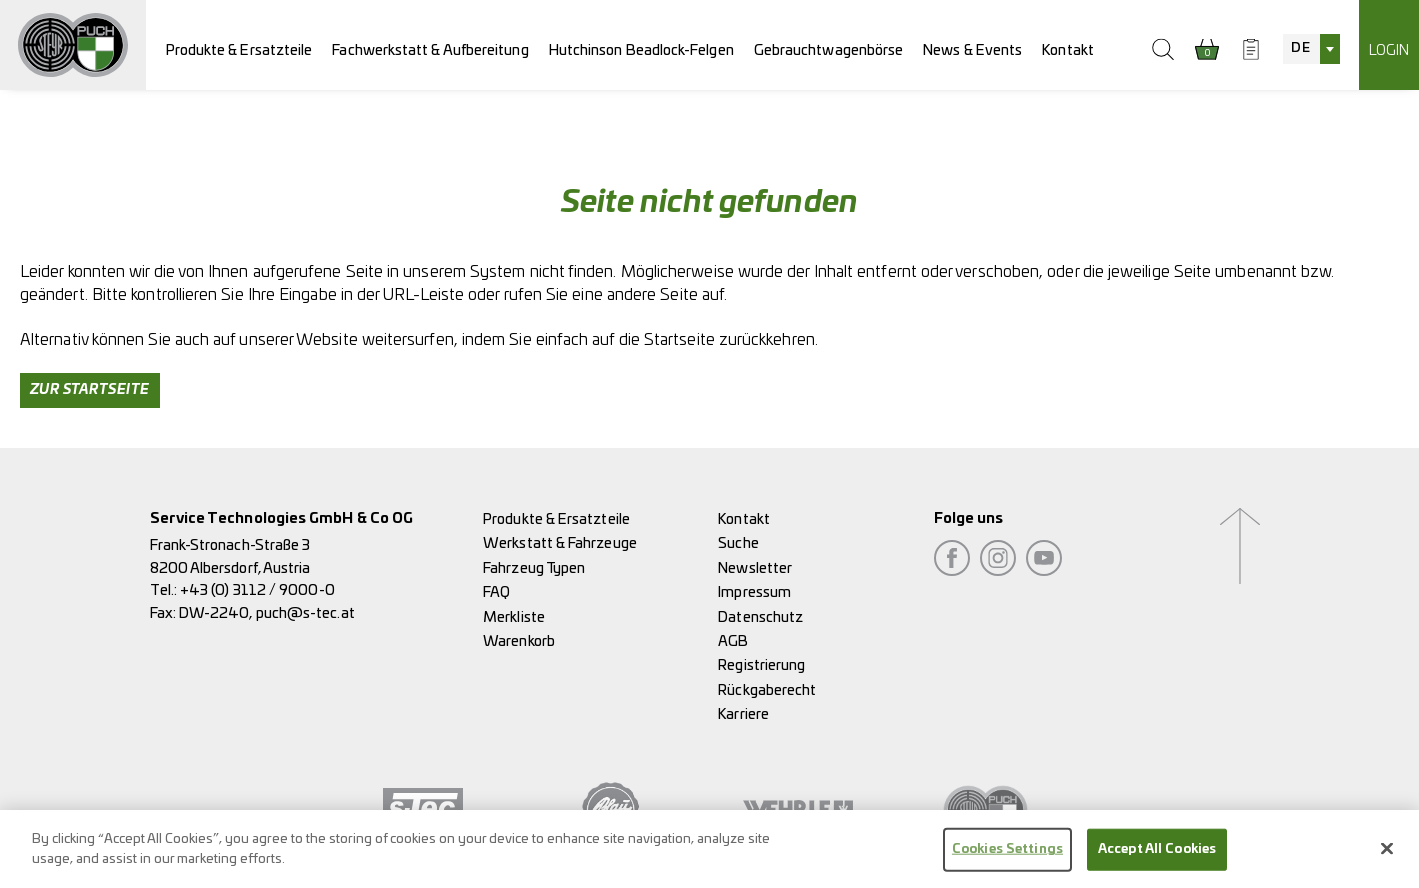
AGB (733, 641)
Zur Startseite (90, 390)
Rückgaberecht (767, 690)
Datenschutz (760, 617)
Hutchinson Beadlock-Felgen (641, 50)
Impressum (754, 592)
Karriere (743, 714)
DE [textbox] (1300, 48)
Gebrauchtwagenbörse (829, 50)
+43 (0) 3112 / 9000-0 (257, 590)
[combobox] (1311, 49)
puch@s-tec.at (305, 613)
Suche (738, 543)
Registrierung (761, 665)
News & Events (972, 50)
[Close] (1387, 855)
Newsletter (755, 568)
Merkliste (514, 617)
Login (1389, 50)
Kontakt (1068, 50)
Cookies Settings (1007, 855)
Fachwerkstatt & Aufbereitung (430, 50)
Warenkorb (519, 641)
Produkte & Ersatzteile (239, 50)
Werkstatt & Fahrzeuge (560, 543)
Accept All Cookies (1157, 855)
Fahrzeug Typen (534, 568)
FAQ (496, 592)
